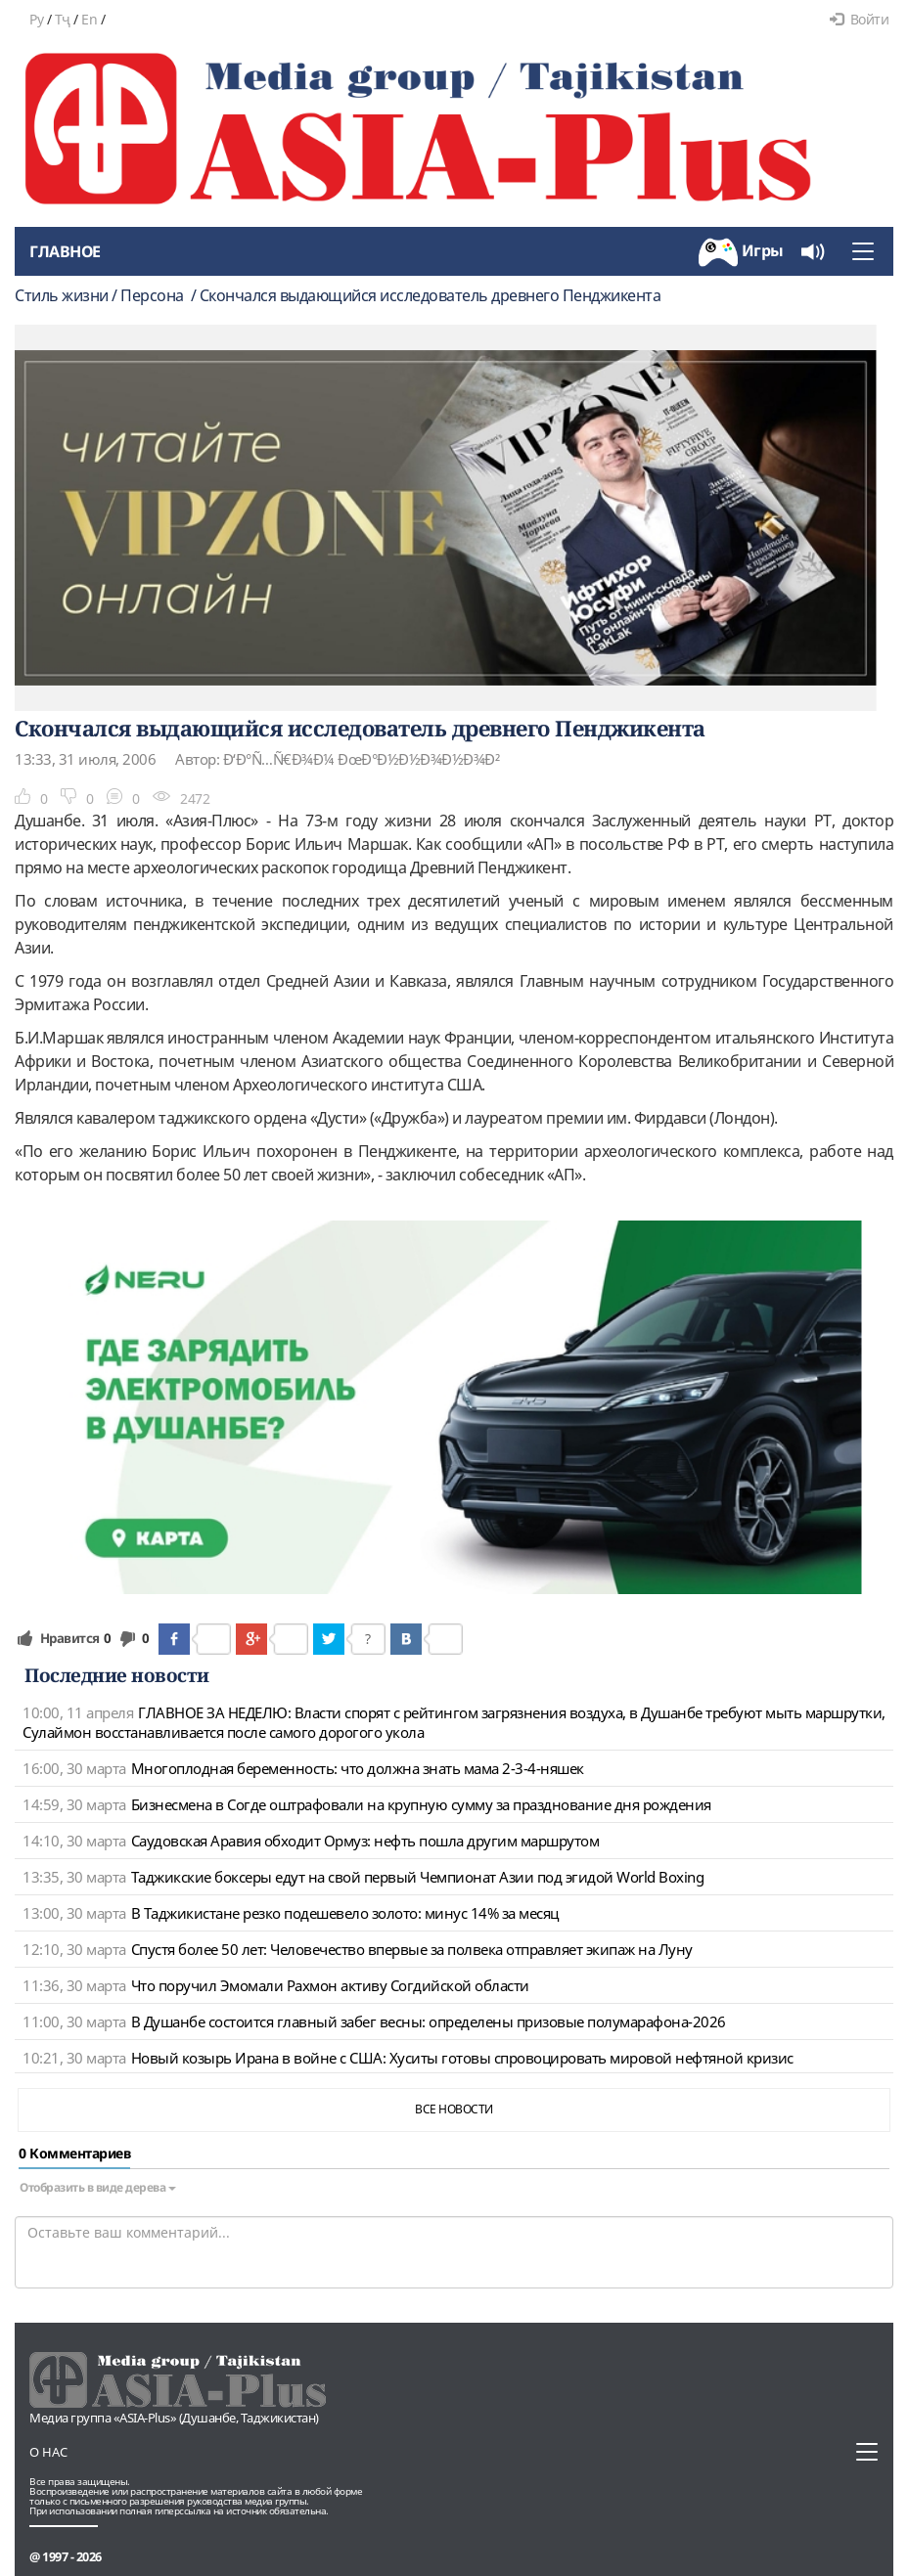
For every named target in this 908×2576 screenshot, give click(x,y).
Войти (859, 19)
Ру (36, 19)
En (89, 19)
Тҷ (62, 19)
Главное (65, 251)
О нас (48, 2452)
